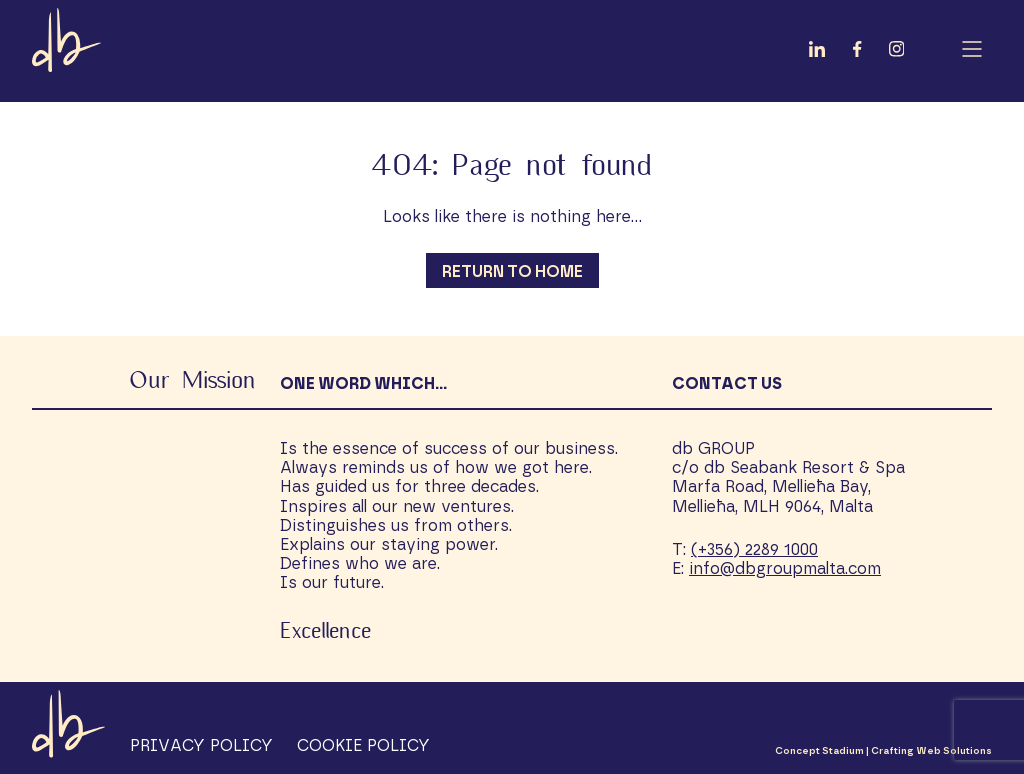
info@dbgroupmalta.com (785, 569)
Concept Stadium (819, 751)
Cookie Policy (363, 746)
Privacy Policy (201, 746)
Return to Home (512, 272)
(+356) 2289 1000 (754, 550)
